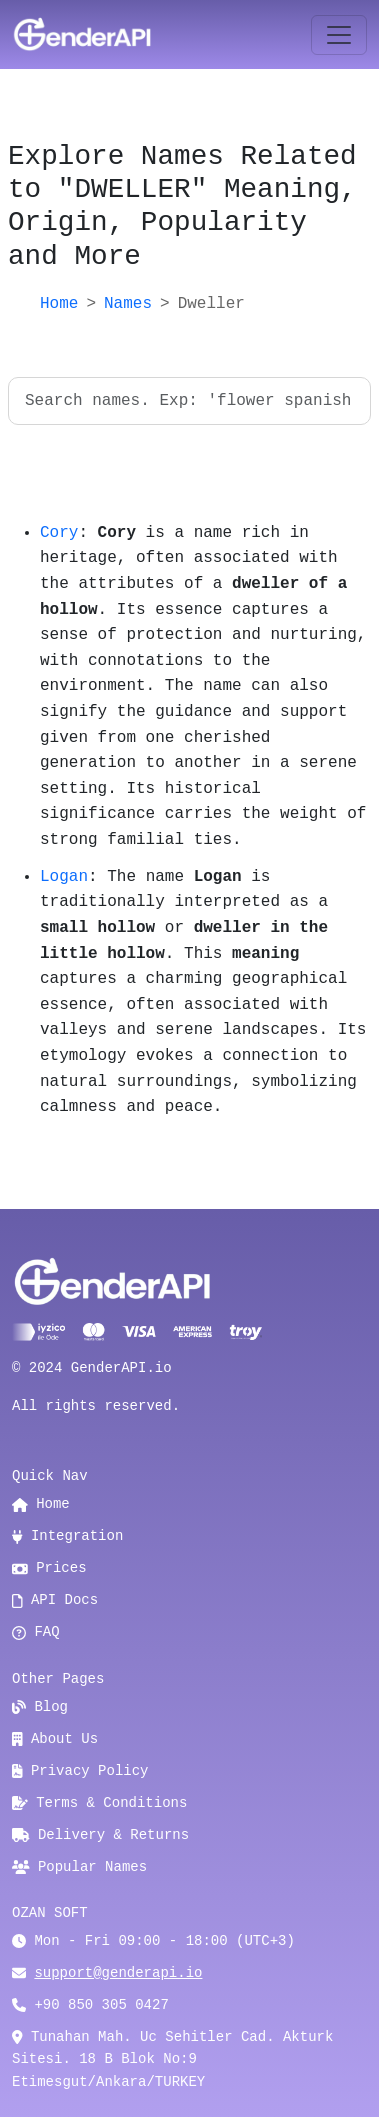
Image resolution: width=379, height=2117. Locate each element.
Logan (64, 877)
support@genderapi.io (118, 1973)
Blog (40, 1707)
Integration (67, 1536)
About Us (55, 1739)
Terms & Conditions (99, 1803)
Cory (59, 533)
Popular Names (79, 1867)
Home (59, 304)
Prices (49, 1568)
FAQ (36, 1632)
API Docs (55, 1600)
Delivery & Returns (100, 1835)
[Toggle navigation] (339, 35)
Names (128, 304)
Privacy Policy (80, 1771)
